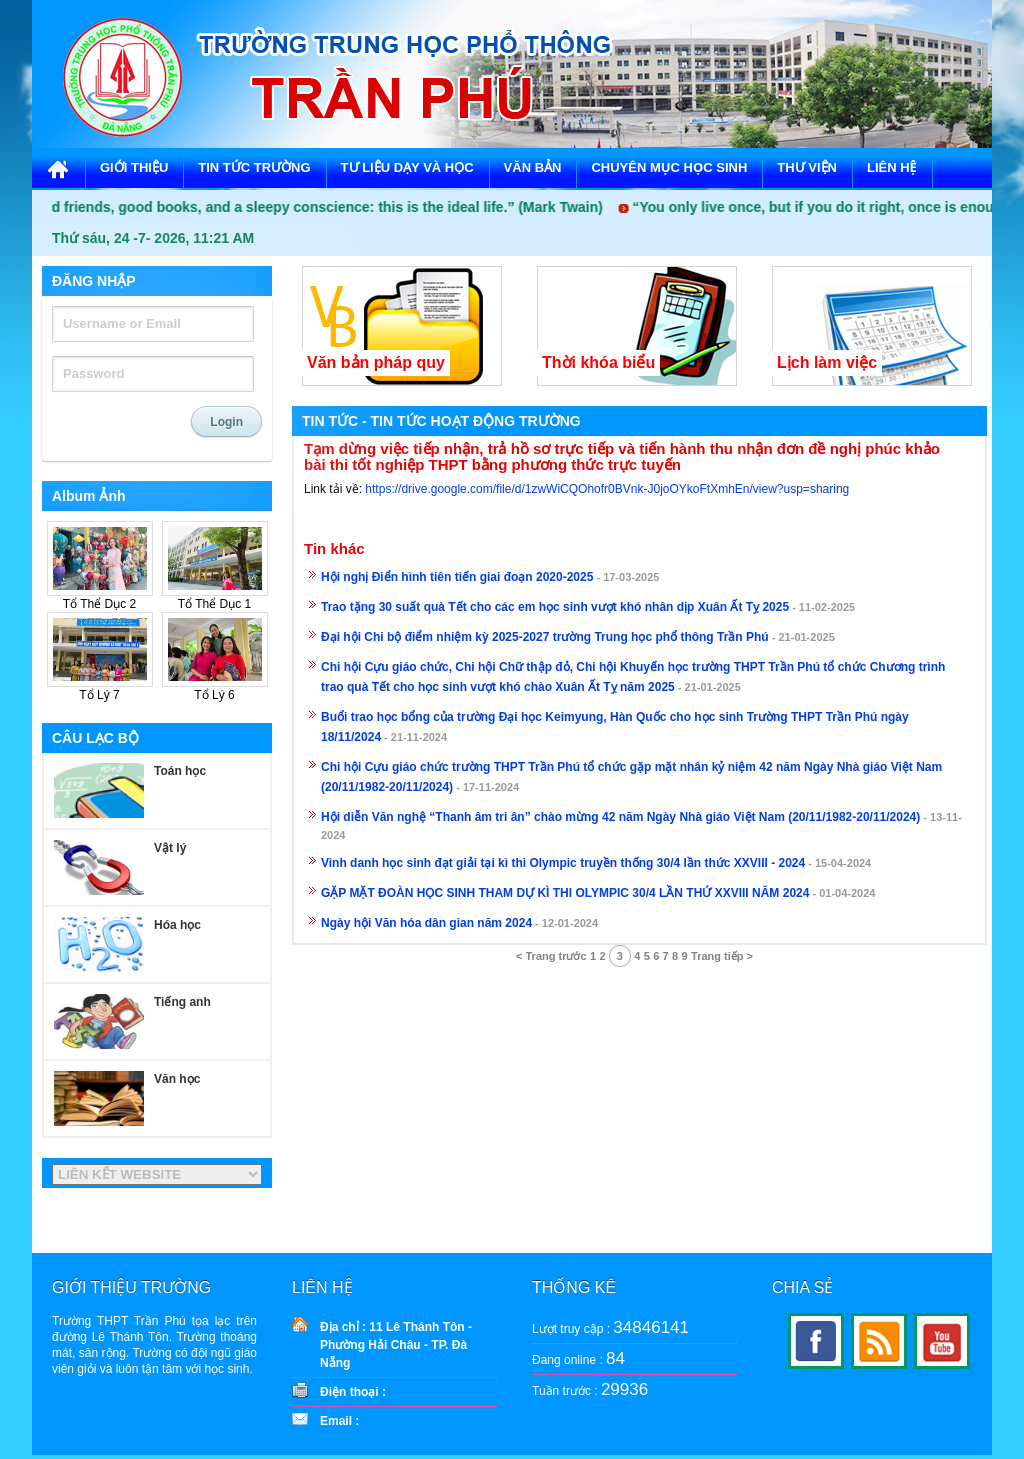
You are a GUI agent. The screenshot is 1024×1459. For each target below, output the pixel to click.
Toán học (180, 771)
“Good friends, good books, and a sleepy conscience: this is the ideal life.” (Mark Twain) (319, 207)
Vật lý (170, 848)
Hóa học (177, 925)
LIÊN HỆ (892, 167)
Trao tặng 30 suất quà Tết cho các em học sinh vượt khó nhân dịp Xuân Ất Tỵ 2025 (555, 607)
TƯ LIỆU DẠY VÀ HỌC (407, 167)
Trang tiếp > (722, 956)
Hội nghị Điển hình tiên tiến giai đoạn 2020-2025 (457, 577)
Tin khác (334, 549)
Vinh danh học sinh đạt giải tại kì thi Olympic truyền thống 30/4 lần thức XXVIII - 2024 (563, 863)
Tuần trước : (590, 1389)
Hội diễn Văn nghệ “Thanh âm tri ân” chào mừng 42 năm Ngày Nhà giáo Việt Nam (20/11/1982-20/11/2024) (620, 817)
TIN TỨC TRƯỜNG (254, 167)
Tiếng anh (182, 1002)
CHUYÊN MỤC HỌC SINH (669, 167)
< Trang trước (551, 956)
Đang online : (578, 1358)
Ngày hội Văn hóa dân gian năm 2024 (426, 923)
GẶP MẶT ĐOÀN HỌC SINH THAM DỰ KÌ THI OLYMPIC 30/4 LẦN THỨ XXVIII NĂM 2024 (565, 893)
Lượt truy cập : (610, 1327)
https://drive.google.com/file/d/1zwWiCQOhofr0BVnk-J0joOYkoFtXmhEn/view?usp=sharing (607, 489)
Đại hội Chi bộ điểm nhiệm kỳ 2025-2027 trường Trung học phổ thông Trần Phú (545, 637)
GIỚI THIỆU (134, 167)
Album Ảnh (89, 496)
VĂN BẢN (533, 167)
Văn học (177, 1079)
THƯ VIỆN (807, 167)
